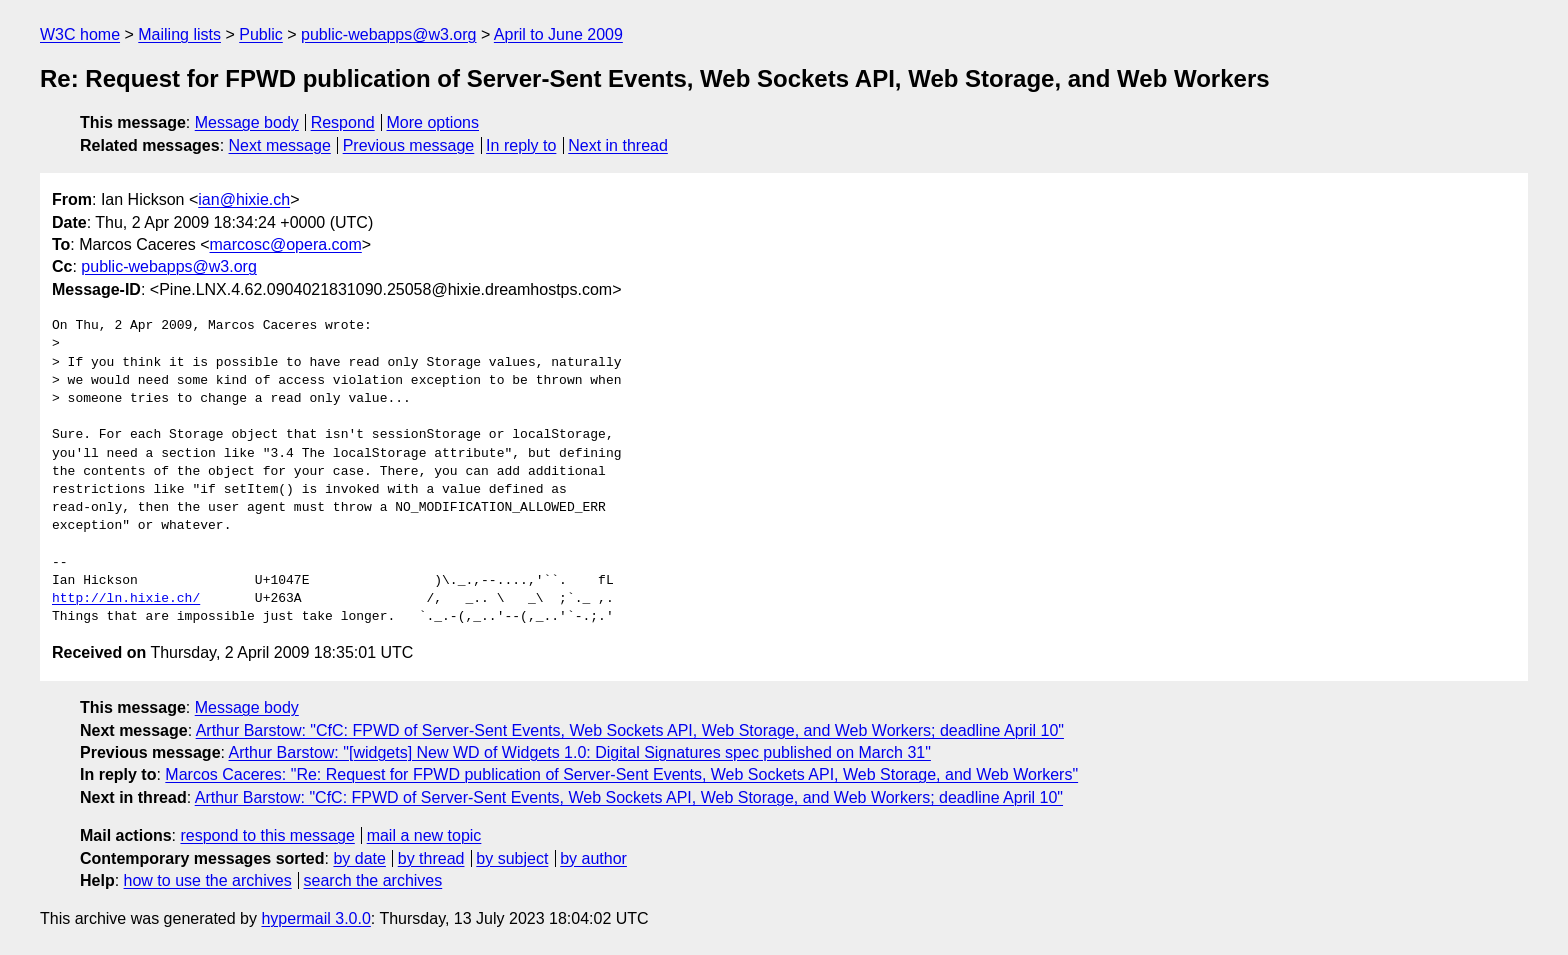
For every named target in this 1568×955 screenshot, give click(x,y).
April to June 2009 (558, 34)
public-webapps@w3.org (388, 34)
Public (261, 34)
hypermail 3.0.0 (315, 918)
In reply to (521, 145)
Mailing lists (179, 34)
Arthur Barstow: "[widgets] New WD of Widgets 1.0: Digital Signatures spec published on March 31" (580, 752)
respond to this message (267, 835)
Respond (343, 122)
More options (433, 122)
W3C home (80, 34)
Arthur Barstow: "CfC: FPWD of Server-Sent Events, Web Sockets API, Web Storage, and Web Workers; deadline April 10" (630, 730)
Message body (247, 122)
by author (593, 858)
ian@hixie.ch (244, 199)
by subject (512, 858)
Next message (280, 145)
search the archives (373, 880)
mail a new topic (424, 835)
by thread (431, 858)
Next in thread (618, 145)
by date (359, 858)
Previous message (409, 145)
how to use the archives (208, 880)
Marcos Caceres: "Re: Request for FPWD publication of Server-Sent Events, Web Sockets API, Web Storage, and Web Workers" (621, 774)
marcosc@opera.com (286, 244)
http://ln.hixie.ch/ (126, 599)
